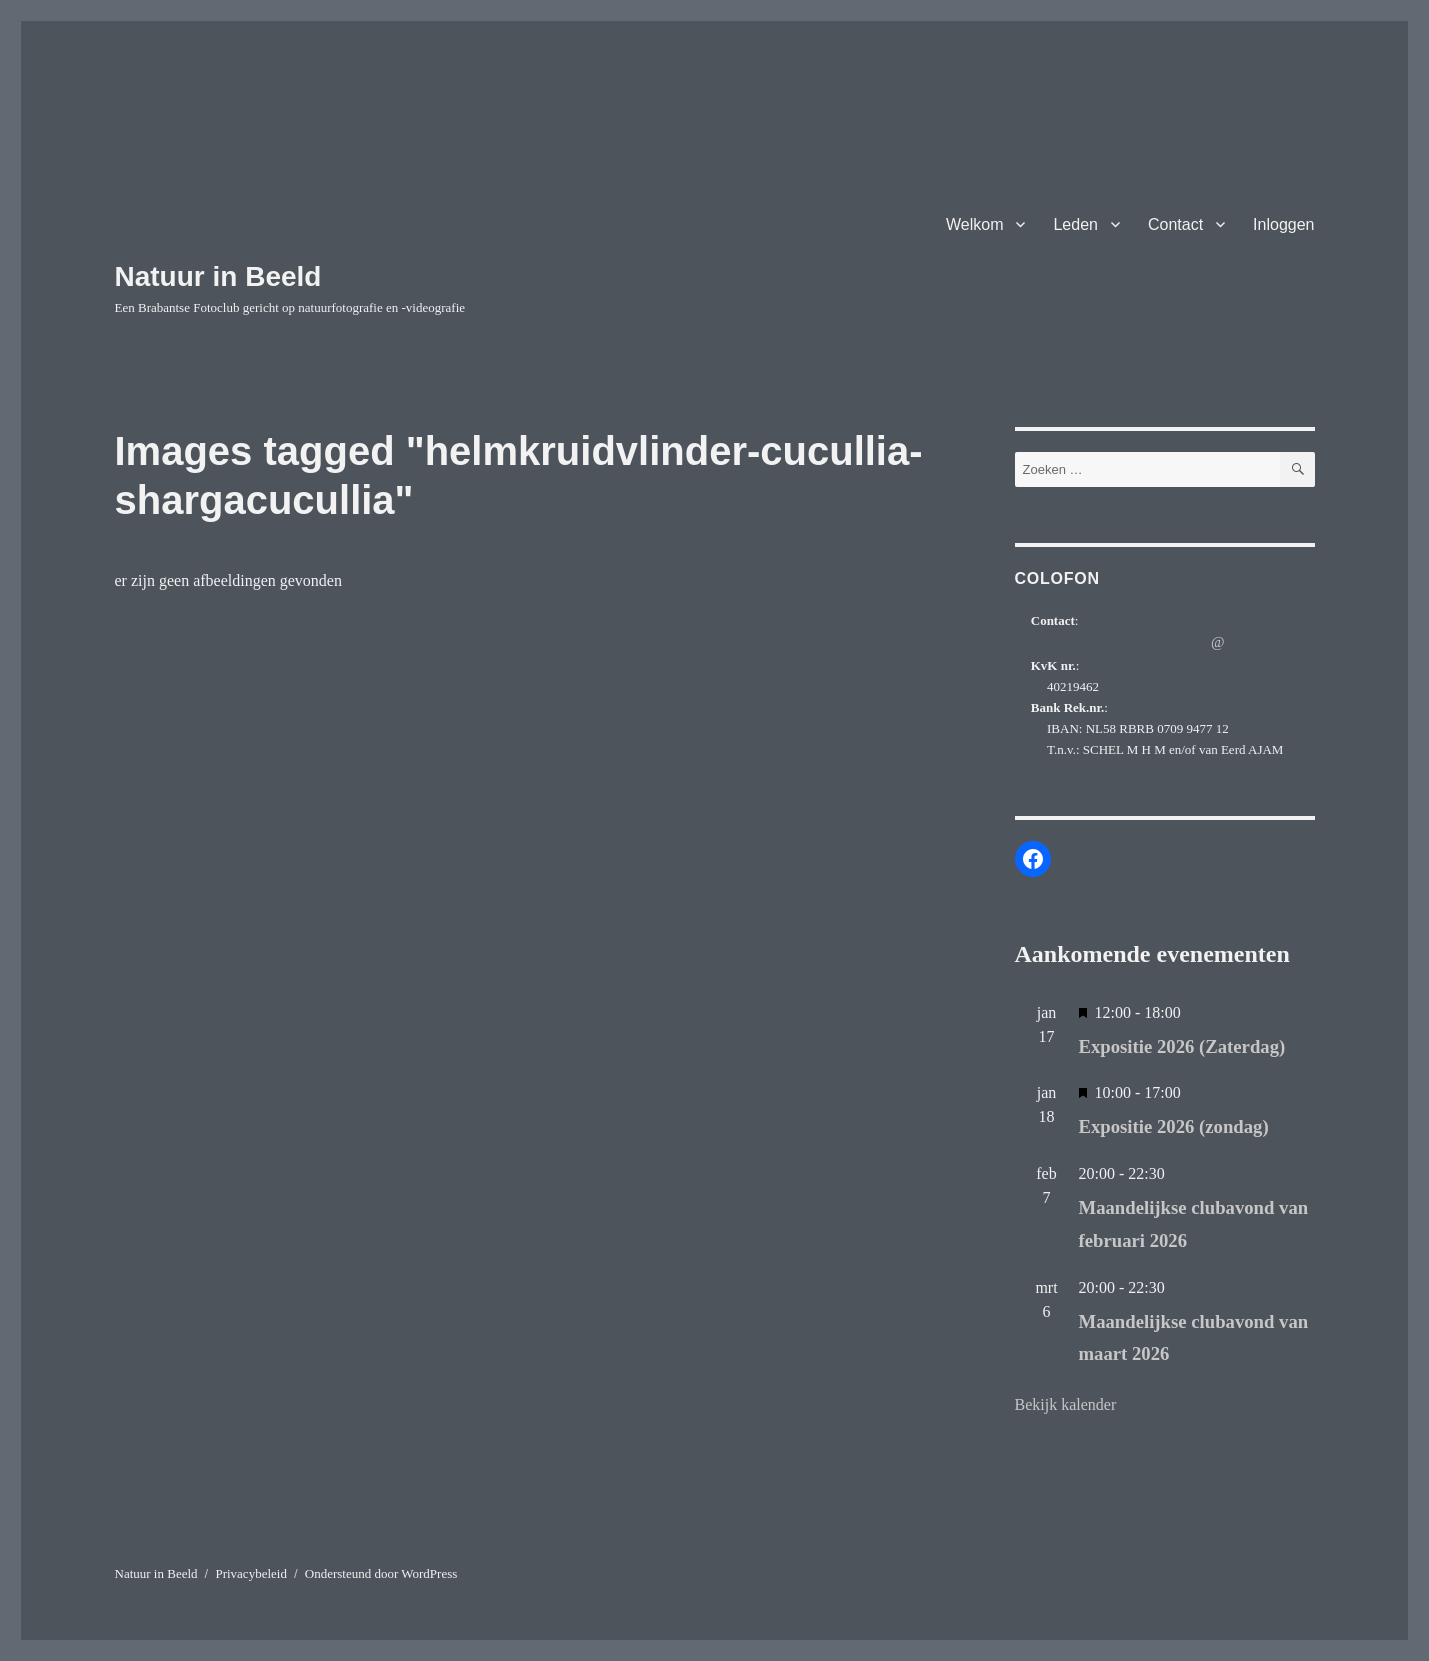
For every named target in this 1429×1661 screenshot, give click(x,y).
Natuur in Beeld (218, 276)
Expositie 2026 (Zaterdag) (1182, 1046)
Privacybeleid (250, 1573)
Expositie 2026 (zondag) (1174, 1126)
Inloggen (1283, 224)
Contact (1175, 224)
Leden (1075, 224)
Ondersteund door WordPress (381, 1573)
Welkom (975, 224)
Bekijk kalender (1066, 1404)
